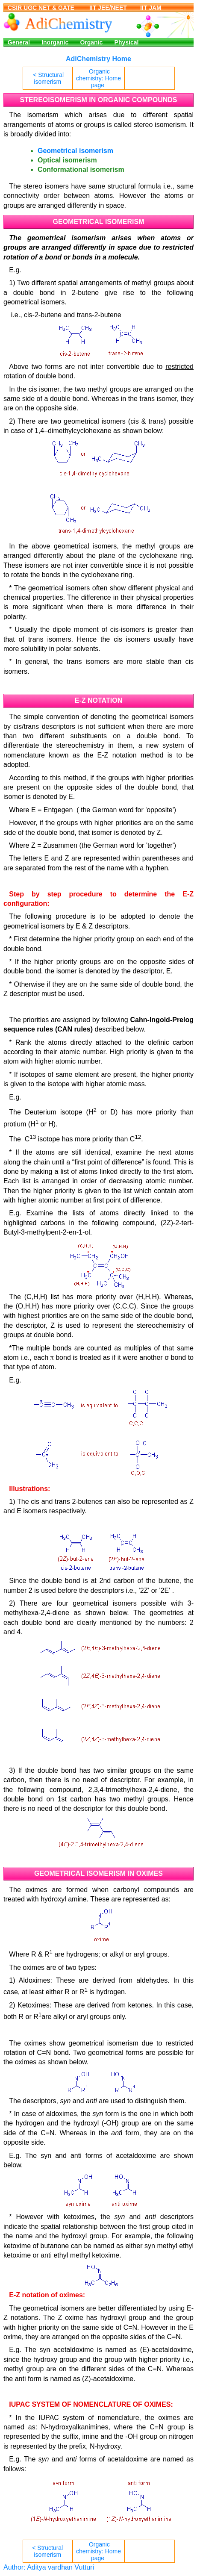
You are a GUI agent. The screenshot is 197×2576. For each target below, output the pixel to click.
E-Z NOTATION (98, 700)
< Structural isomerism (48, 78)
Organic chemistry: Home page (98, 78)
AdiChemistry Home (98, 58)
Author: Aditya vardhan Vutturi (48, 2567)
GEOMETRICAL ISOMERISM (98, 221)
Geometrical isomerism (75, 150)
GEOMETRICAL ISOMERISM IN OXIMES (98, 1873)
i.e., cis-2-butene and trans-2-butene (65, 314)
